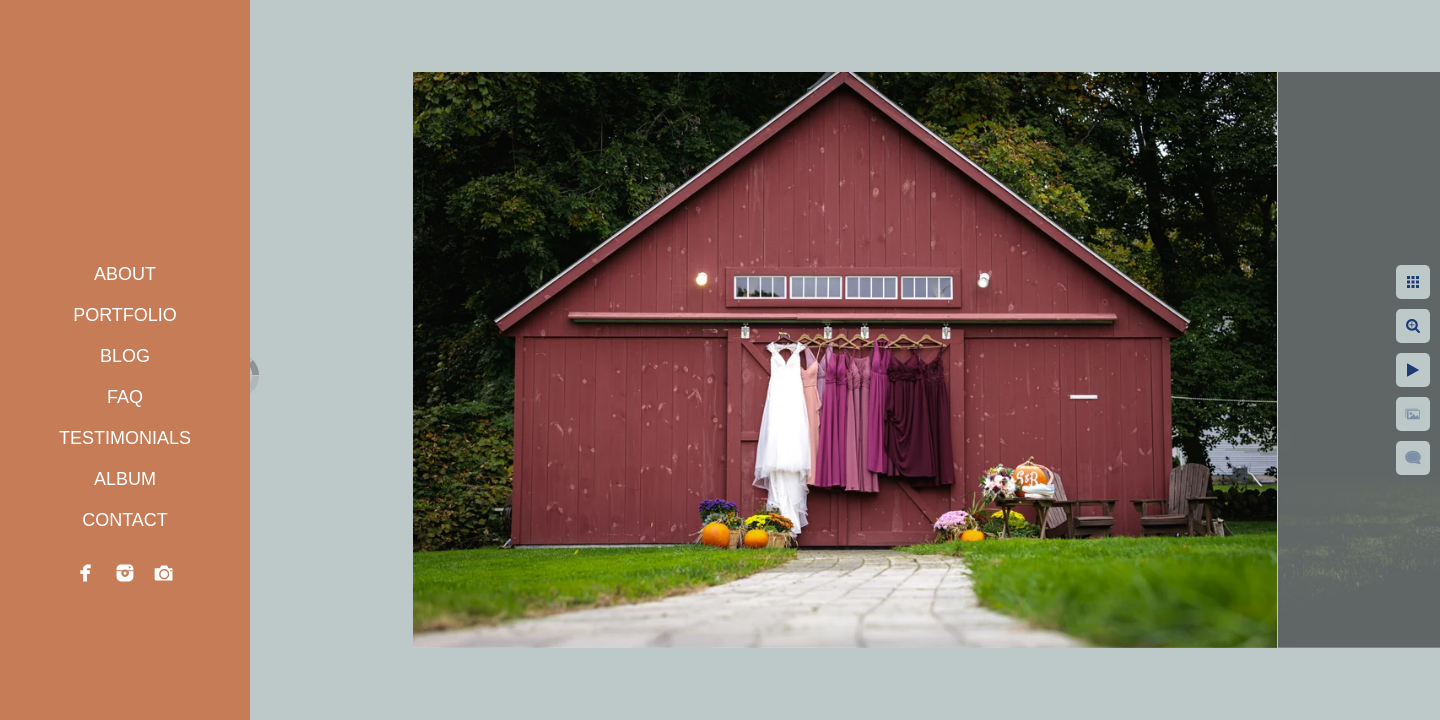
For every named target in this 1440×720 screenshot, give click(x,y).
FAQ (125, 397)
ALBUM (125, 479)
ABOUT (125, 274)
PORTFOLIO (125, 315)
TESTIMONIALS (125, 438)
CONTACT (125, 520)
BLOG (125, 356)
